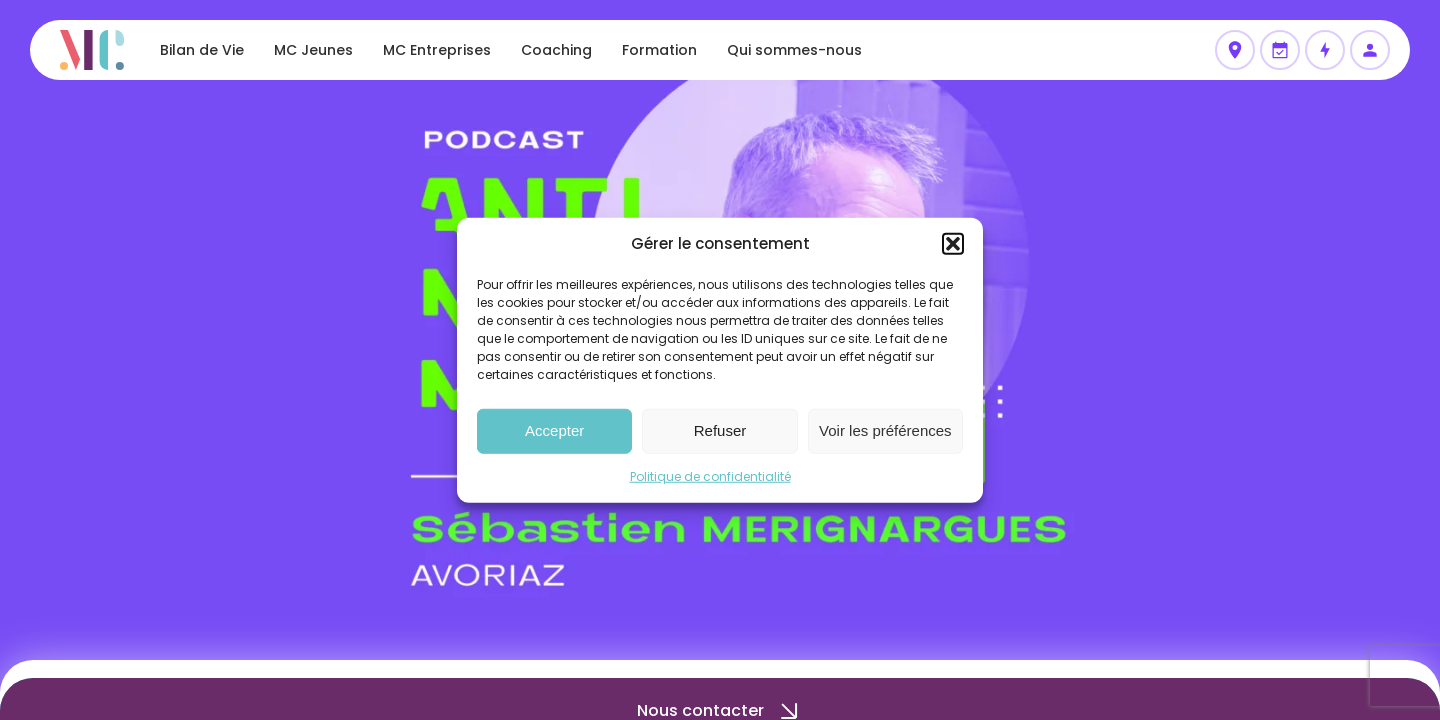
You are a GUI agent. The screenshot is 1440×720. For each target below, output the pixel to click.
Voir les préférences (885, 430)
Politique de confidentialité (710, 475)
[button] (953, 244)
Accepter (554, 430)
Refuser (720, 430)
